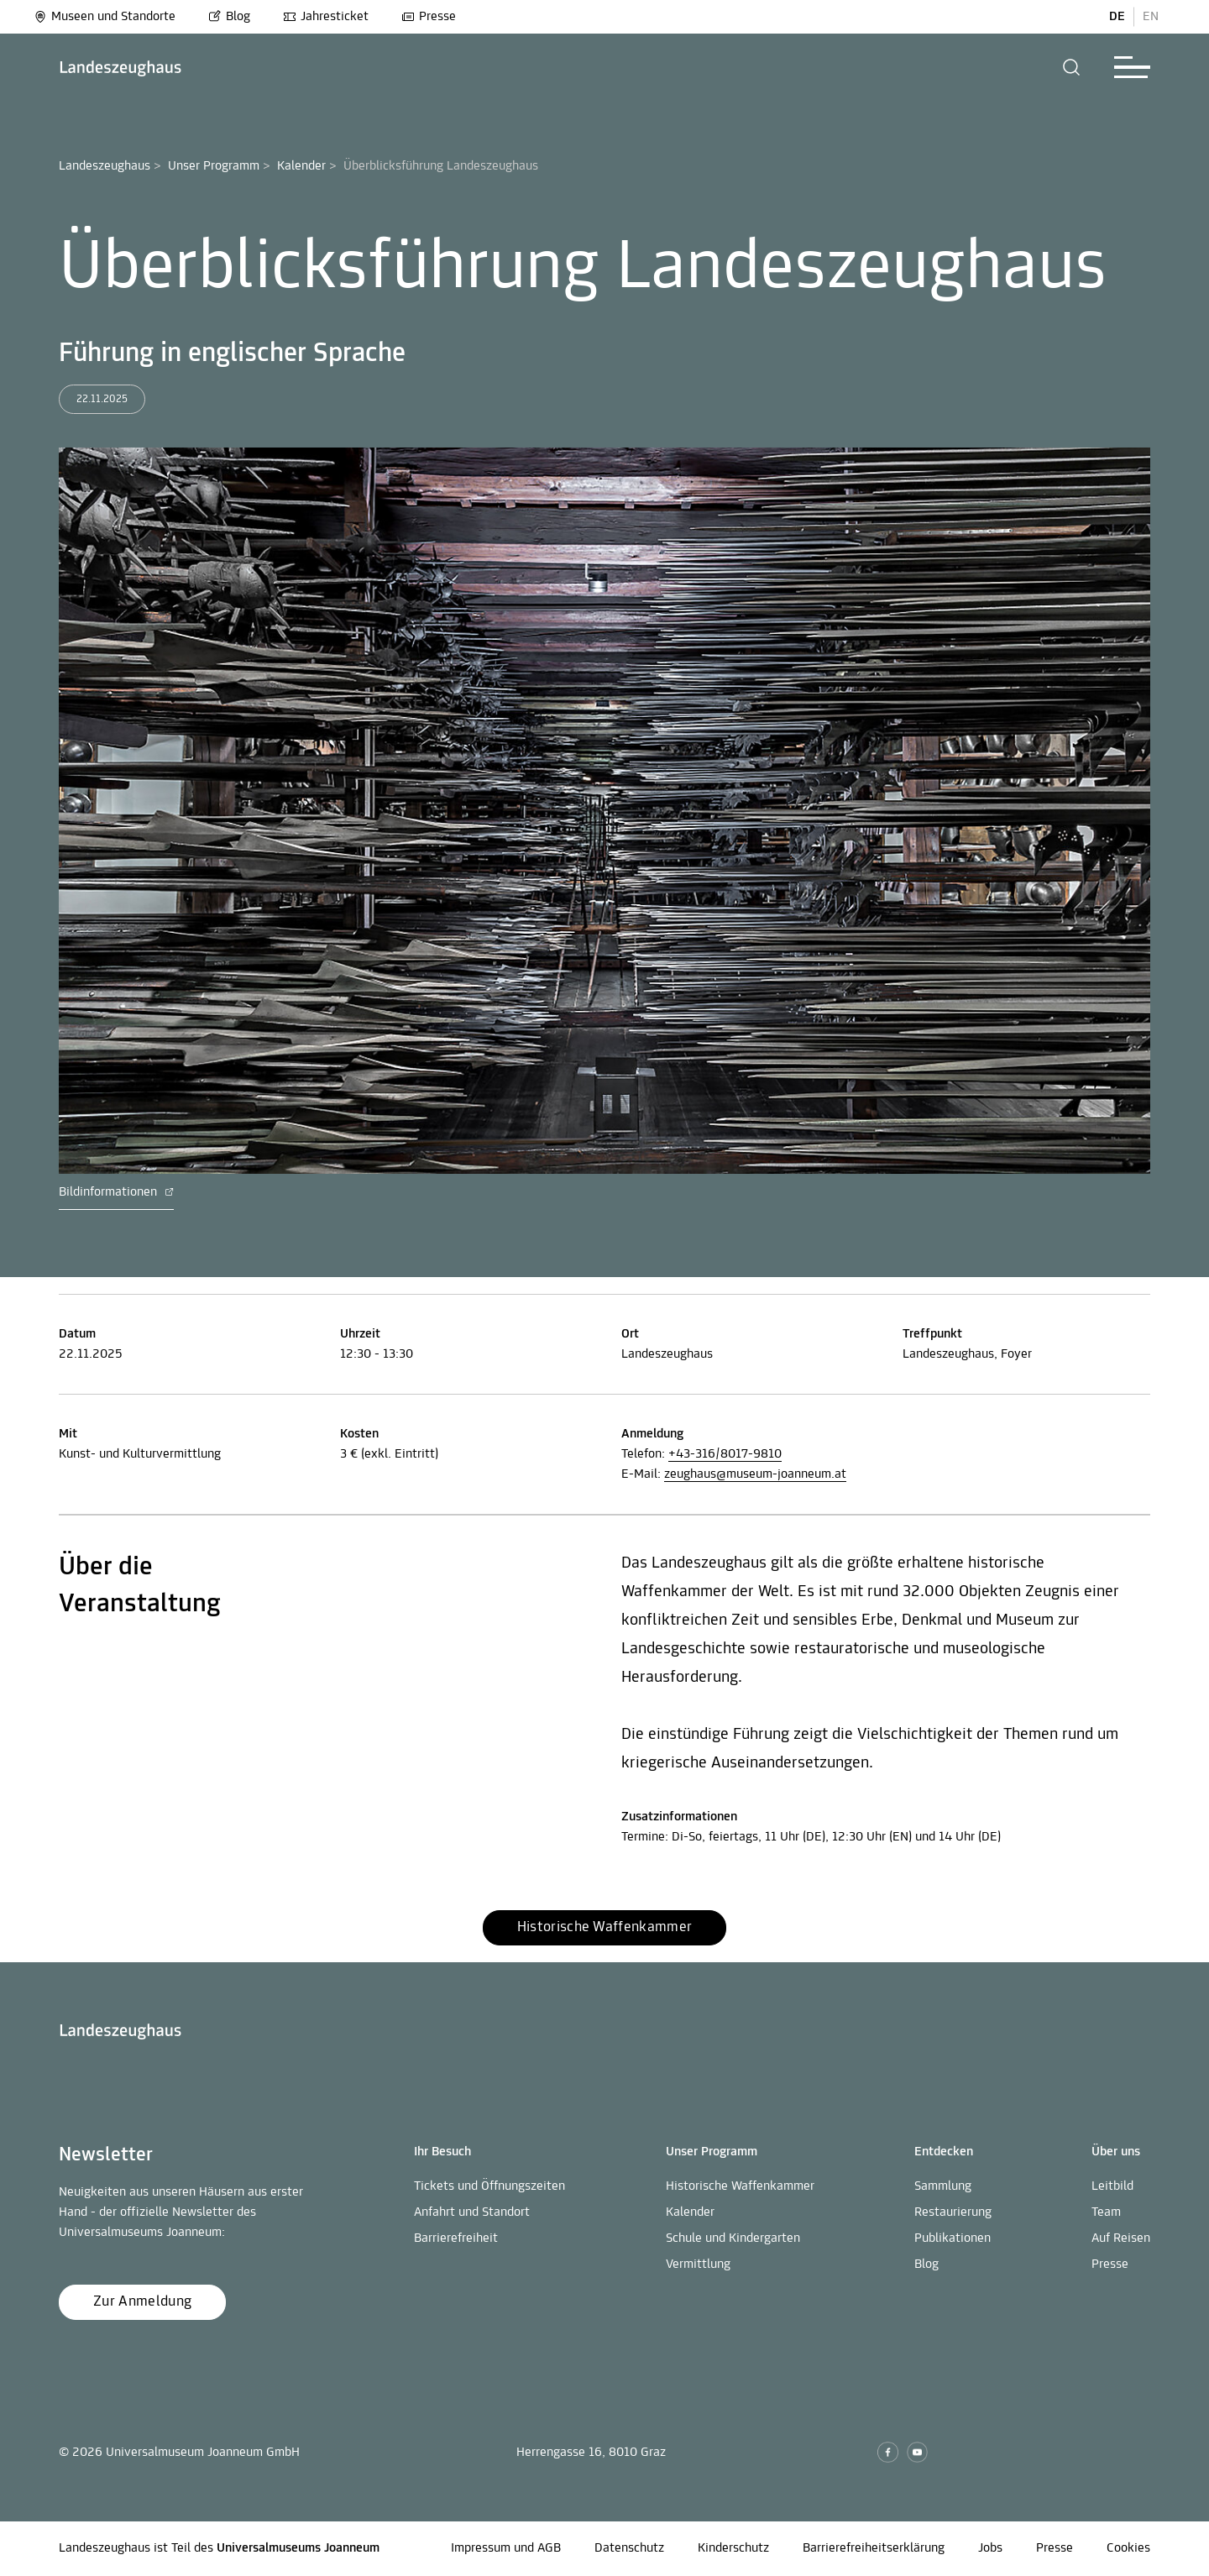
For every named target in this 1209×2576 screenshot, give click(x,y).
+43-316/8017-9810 (725, 1454)
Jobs (990, 2548)
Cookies (1128, 2548)
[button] (1072, 67)
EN (1151, 17)
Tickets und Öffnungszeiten (489, 2186)
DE (1117, 17)
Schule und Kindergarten (733, 2238)
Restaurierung (953, 2212)
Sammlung (942, 2186)
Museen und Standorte (104, 17)
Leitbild (1112, 2186)
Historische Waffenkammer (740, 2186)
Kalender (301, 166)
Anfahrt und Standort (472, 2212)
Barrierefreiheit (456, 2238)
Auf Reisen (1120, 2238)
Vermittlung (698, 2264)
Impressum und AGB (506, 2548)
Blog (229, 17)
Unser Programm (213, 166)
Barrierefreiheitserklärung (874, 2548)
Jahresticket (326, 17)
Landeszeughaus (104, 166)
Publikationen (952, 2238)
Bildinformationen (116, 1192)
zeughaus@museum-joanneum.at (755, 1474)
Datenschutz (629, 2548)
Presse (428, 17)
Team (1106, 2212)
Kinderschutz (733, 2548)
